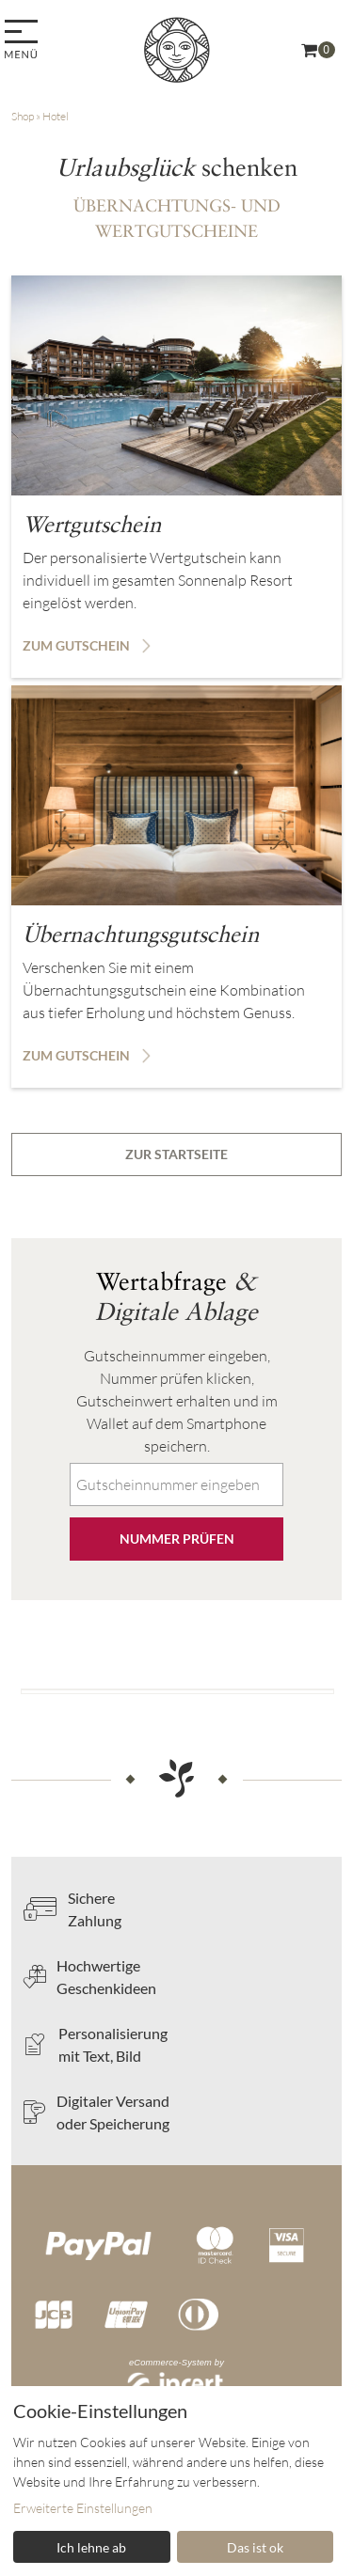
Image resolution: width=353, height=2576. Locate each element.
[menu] (24, 41)
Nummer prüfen (177, 1539)
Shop (22, 116)
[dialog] (176, 2481)
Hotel (55, 116)
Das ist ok (255, 2547)
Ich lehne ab (91, 2547)
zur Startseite (176, 1154)
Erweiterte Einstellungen (82, 2508)
